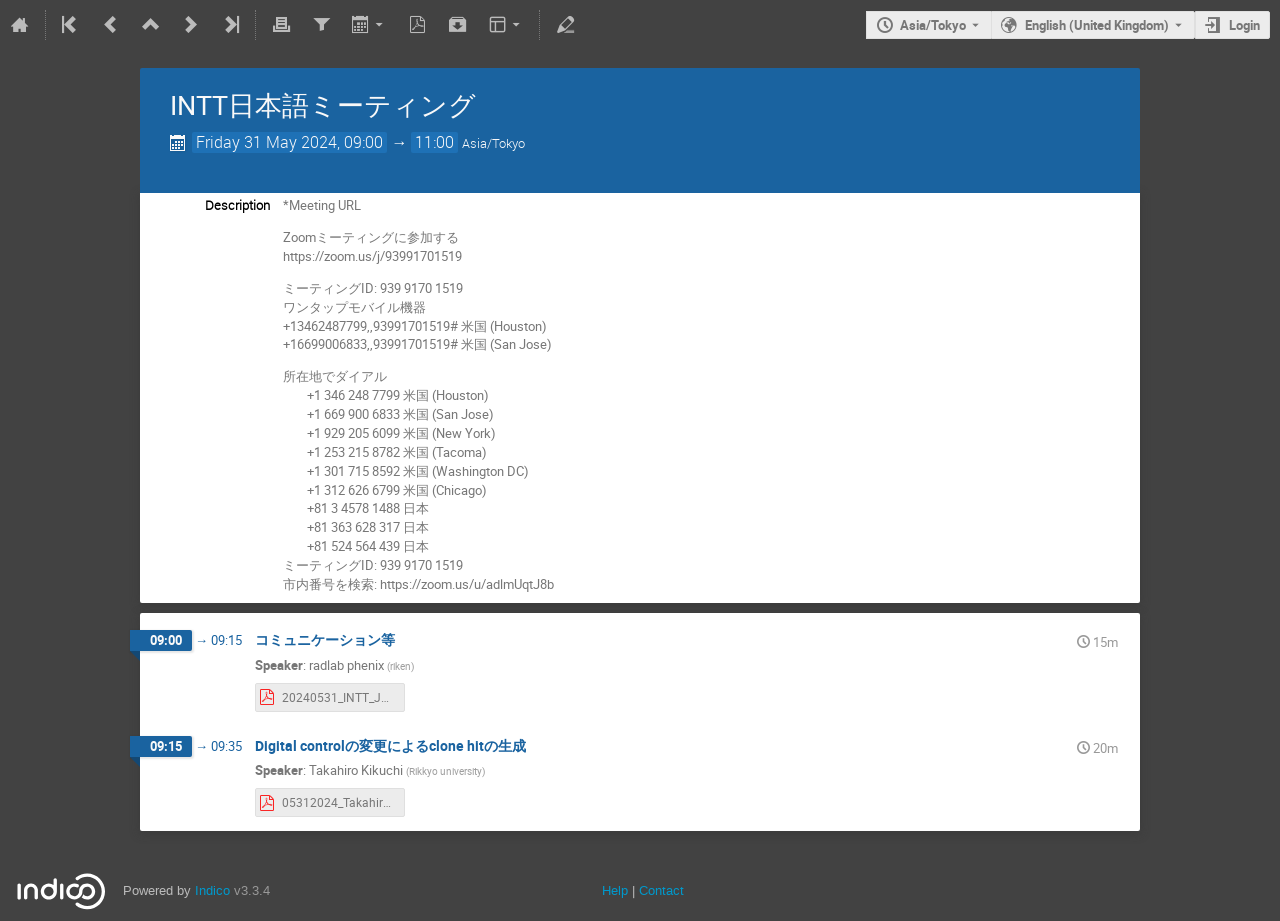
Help (615, 890)
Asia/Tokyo (933, 25)
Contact (661, 890)
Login (1244, 25)
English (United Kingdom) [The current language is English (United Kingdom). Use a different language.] (1097, 25)
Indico (212, 890)
